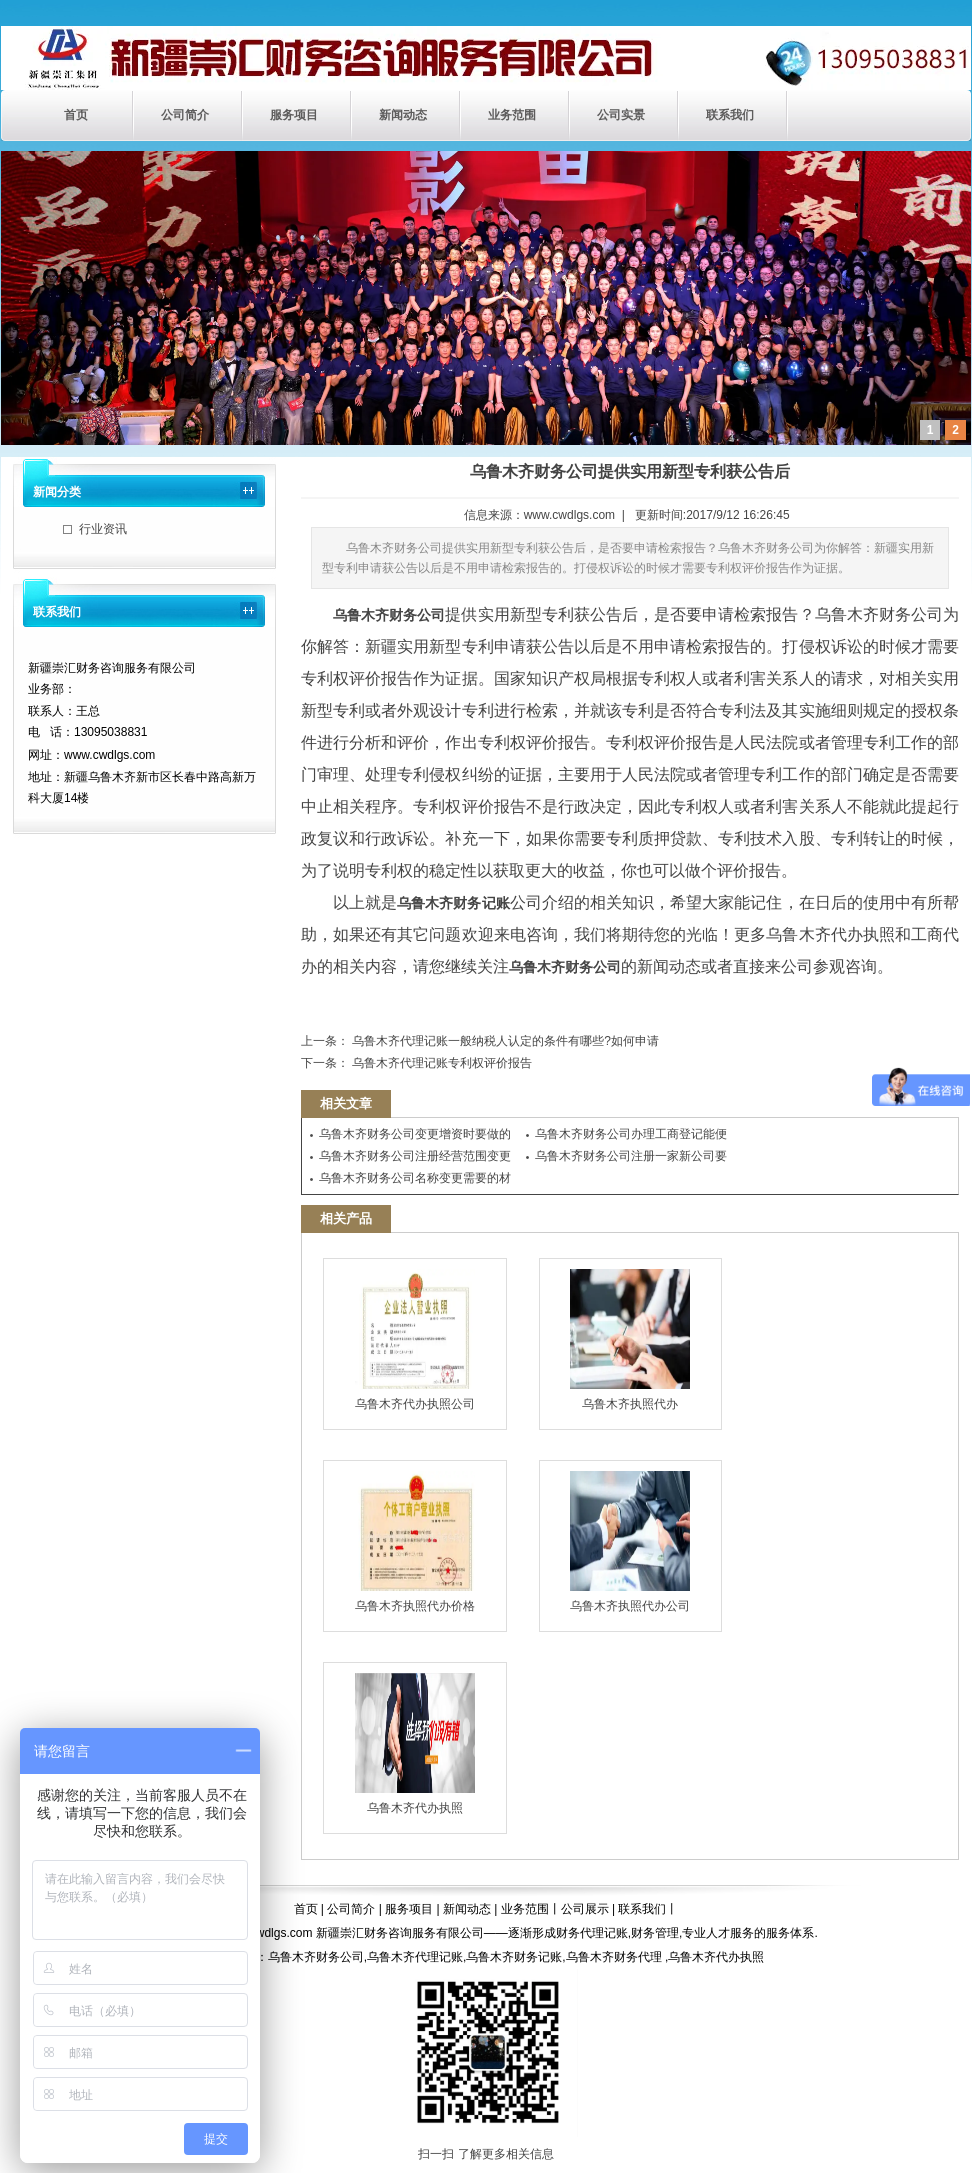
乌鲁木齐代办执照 (415, 1744)
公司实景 (621, 115)
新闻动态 (403, 115)
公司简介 (185, 115)
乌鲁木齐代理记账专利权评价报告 (440, 1063)
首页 (76, 115)
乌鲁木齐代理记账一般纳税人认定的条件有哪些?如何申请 (504, 1041)
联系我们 (730, 115)
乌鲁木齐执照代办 (630, 1340)
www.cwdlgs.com (569, 515)
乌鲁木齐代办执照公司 (415, 1340)
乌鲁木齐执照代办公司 (630, 1542)
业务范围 (512, 115)
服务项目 (294, 115)
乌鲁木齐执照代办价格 (415, 1542)
